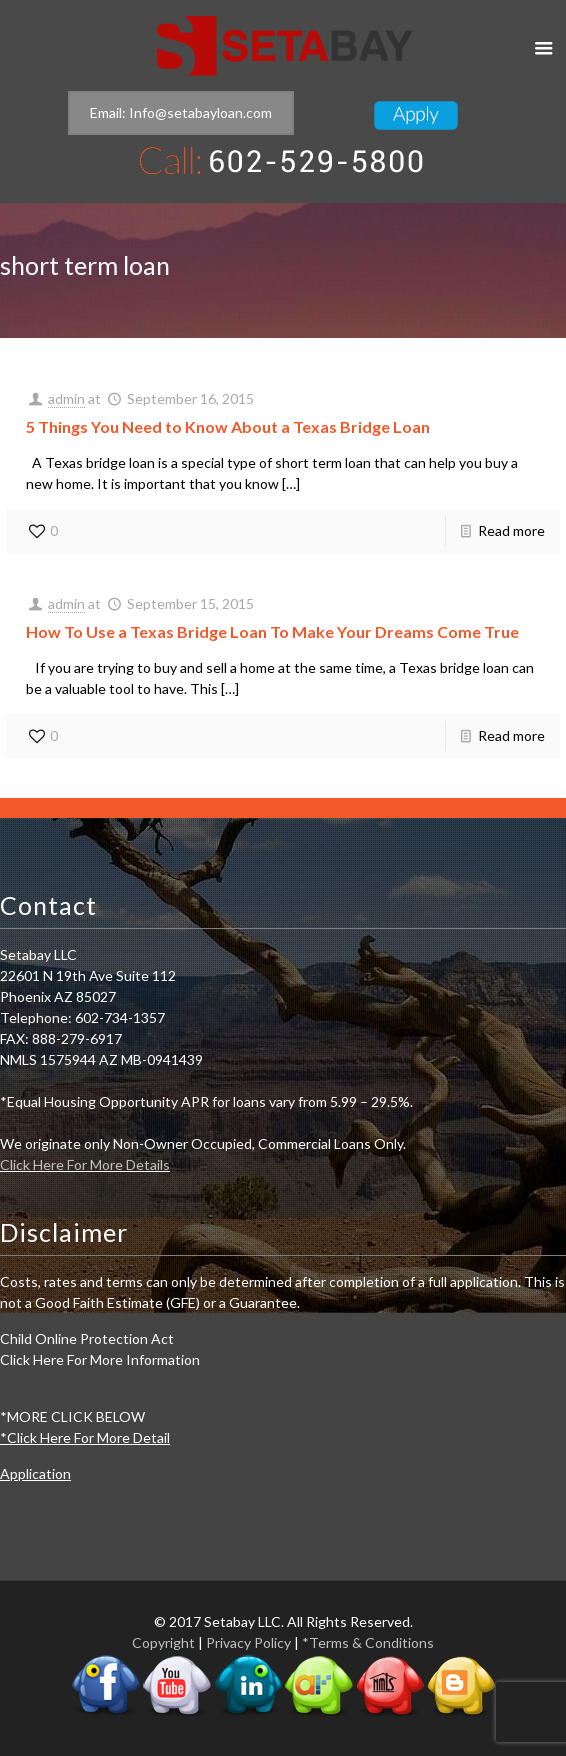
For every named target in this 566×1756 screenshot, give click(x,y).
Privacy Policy (248, 1642)
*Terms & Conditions (368, 1642)
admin (66, 398)
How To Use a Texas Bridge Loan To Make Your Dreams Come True (272, 631)
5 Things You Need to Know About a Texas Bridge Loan (228, 426)
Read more (511, 530)
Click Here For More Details (85, 1164)
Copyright (163, 1642)
